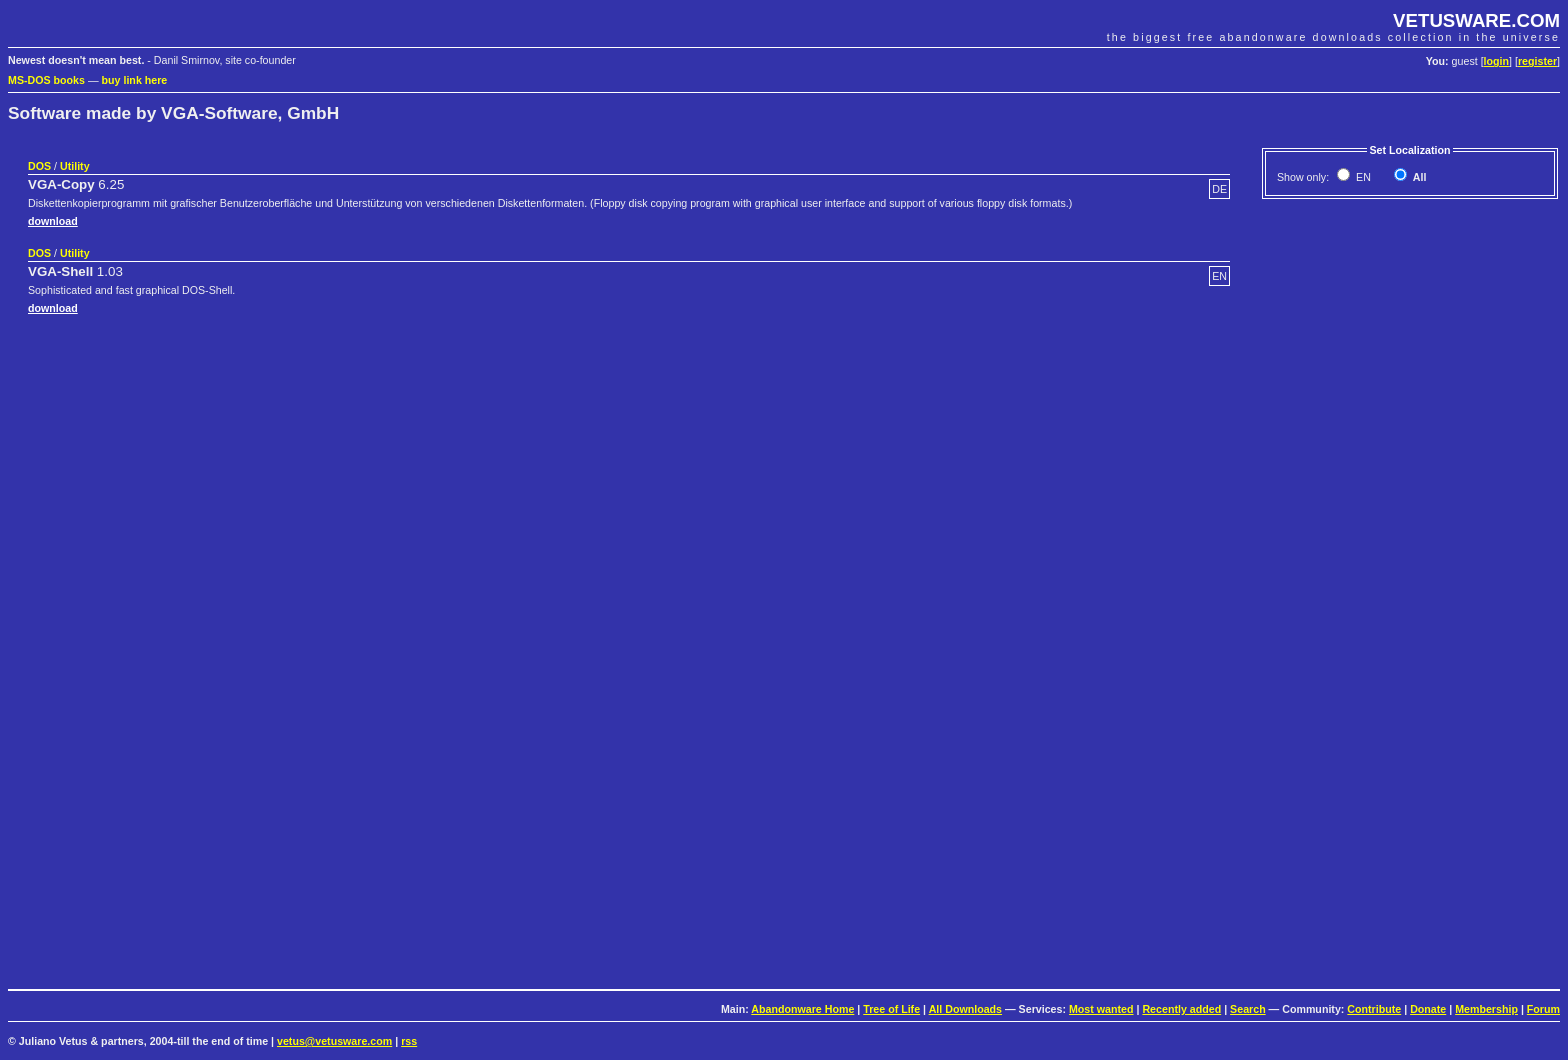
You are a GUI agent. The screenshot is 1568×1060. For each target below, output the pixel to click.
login (1496, 61)
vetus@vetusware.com (334, 1041)
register (1537, 61)
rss (409, 1041)
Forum (1543, 1009)
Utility (75, 166)
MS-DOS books (46, 80)
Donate (1428, 1009)
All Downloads (965, 1009)
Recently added (1181, 1009)
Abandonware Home (802, 1009)
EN (1362, 177)
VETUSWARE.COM (1476, 20)
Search (1248, 1009)
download (53, 221)
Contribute (1374, 1009)
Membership (1486, 1009)
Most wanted (1101, 1009)
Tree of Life (891, 1009)
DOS (39, 166)
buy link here (135, 80)
